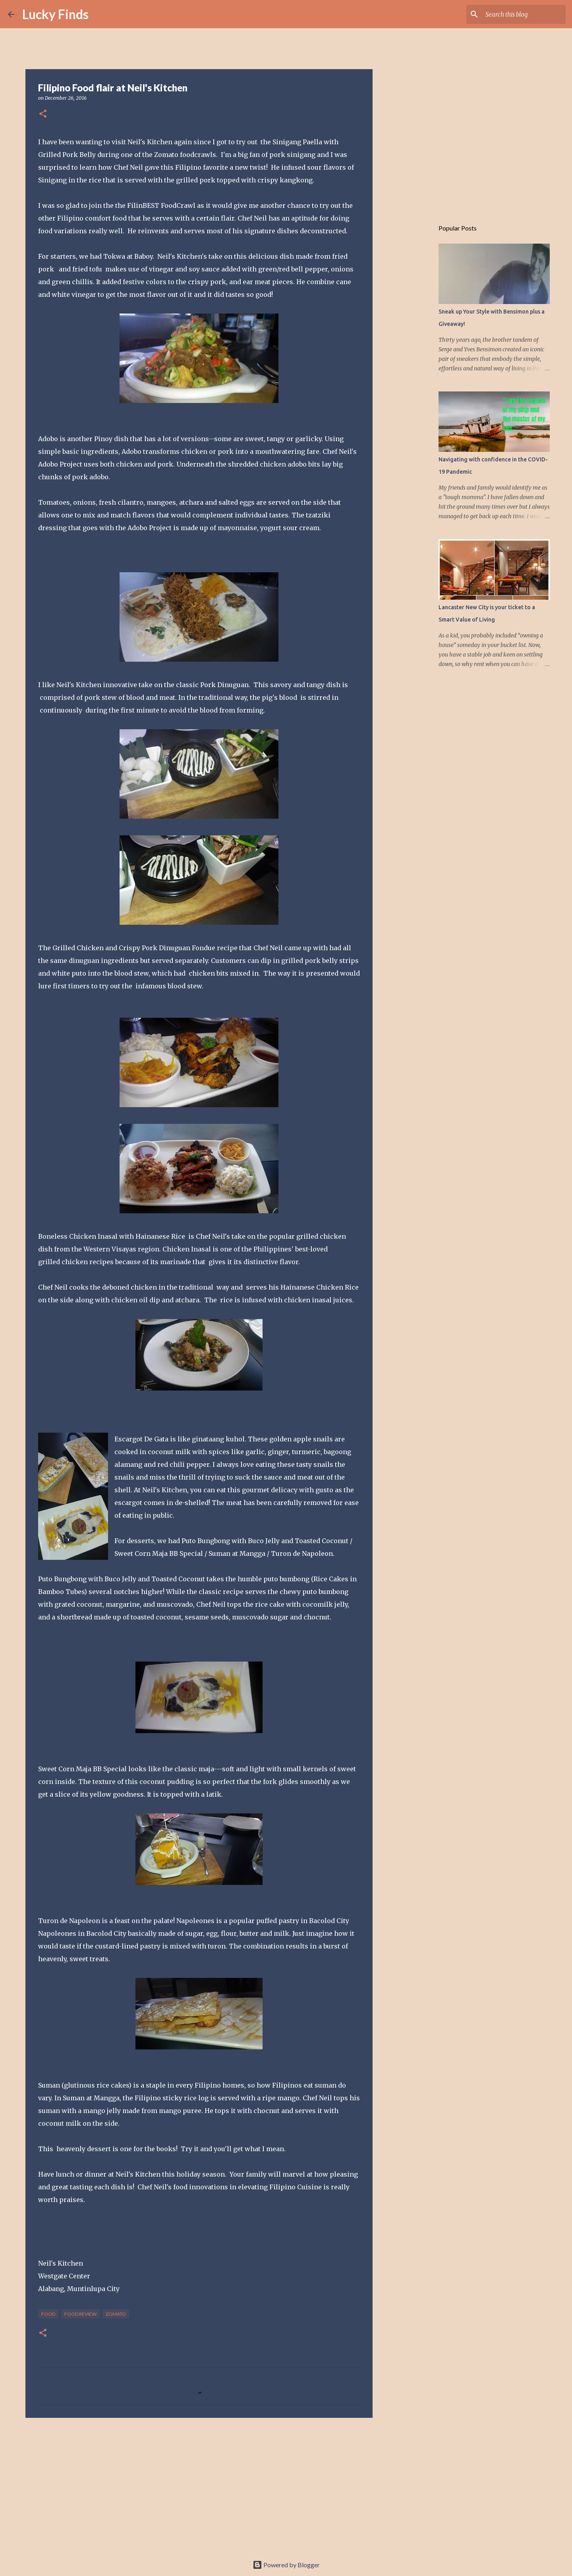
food (48, 2314)
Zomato (116, 2314)
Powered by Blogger (286, 2564)
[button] (43, 114)
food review (80, 2314)
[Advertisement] (199, 2485)
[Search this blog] (524, 14)
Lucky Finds (55, 14)
